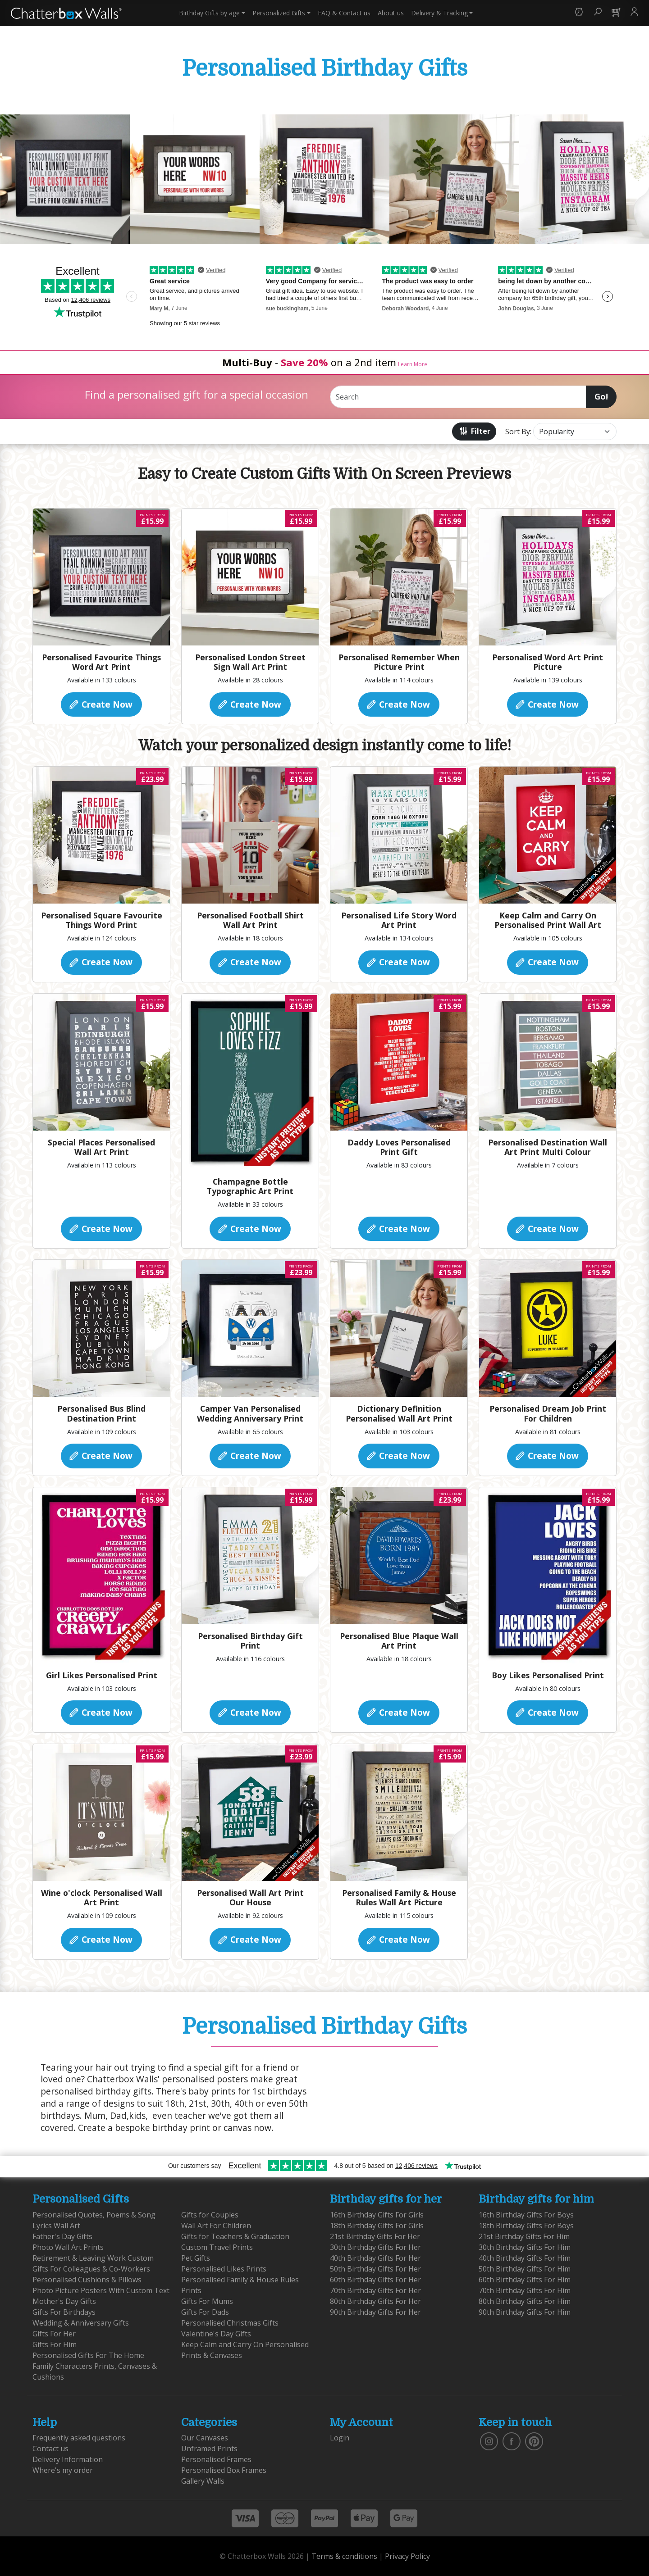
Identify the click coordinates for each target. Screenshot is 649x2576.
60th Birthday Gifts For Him (525, 2280)
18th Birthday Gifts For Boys (526, 2226)
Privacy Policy (407, 2556)
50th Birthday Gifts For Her (375, 2269)
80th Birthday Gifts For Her (375, 2301)
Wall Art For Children (216, 2226)
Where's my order (62, 2470)
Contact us (344, 13)
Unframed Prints (209, 2448)
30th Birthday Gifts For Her (375, 2247)
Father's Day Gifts (62, 2236)
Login (339, 2438)
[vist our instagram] (489, 2441)
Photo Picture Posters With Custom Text (100, 2290)
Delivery (439, 13)
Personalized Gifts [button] (278, 13)
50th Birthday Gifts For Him (525, 2269)
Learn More (412, 364)
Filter (474, 430)
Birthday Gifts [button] (209, 13)
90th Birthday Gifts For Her (375, 2312)
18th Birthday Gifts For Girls (377, 2226)
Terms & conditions (344, 2556)
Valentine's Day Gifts (216, 2334)
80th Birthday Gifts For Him (525, 2301)
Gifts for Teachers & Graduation (235, 2236)
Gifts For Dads (205, 2312)
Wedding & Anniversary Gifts (80, 2323)
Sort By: (518, 431)
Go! (601, 396)
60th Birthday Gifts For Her (375, 2280)
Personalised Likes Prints (223, 2269)
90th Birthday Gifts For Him (525, 2312)
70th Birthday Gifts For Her (375, 2290)
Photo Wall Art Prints (68, 2247)
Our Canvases (204, 2438)
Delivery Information (67, 2459)
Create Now (100, 704)
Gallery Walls (202, 2481)
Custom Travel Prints (217, 2247)
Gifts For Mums (207, 2301)
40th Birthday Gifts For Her (375, 2258)
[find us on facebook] (511, 2441)
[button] (579, 13)
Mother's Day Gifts (64, 2301)
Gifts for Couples (209, 2215)
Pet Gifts (195, 2258)
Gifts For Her (54, 2334)
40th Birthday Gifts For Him (525, 2258)
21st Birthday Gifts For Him (524, 2236)
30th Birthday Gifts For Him (525, 2247)
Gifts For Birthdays (64, 2312)
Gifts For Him (54, 2344)
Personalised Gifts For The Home (88, 2355)
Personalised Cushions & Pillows (87, 2280)
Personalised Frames (216, 2459)
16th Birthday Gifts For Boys (526, 2215)
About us (391, 13)
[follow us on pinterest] (534, 2441)
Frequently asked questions (78, 2438)
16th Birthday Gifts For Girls (377, 2215)
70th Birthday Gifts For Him (525, 2290)
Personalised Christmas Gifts (230, 2323)
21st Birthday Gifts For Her (375, 2236)
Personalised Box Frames (223, 2470)
